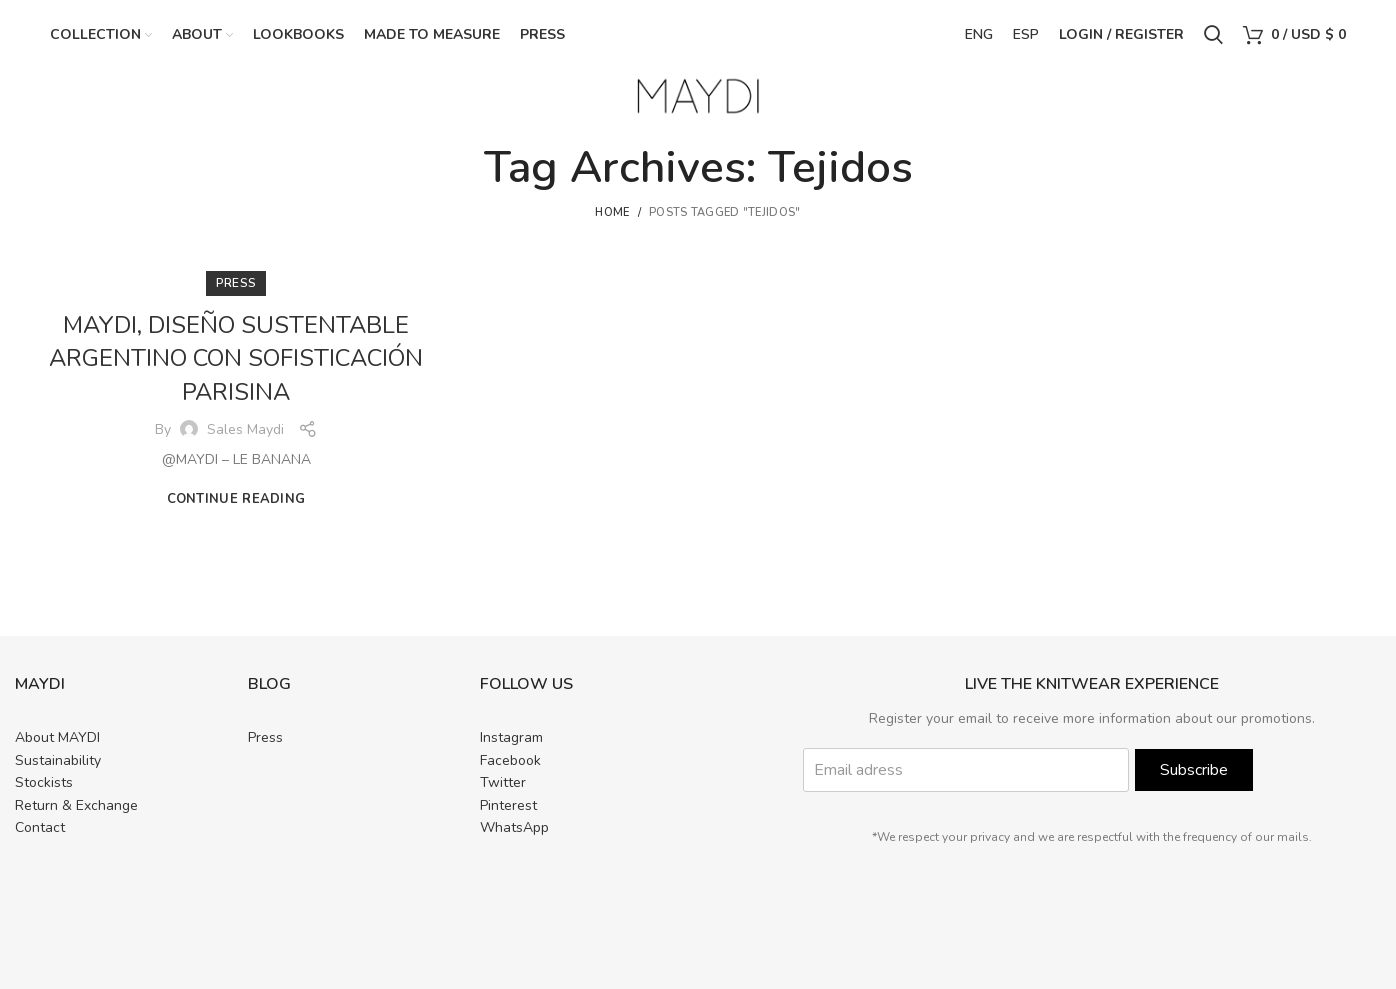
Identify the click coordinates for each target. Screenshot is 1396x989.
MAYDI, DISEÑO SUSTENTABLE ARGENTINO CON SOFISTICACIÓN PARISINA (236, 358)
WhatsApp (514, 827)
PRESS (236, 283)
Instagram (511, 738)
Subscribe (1194, 771)
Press (265, 738)
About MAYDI (57, 738)
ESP (1026, 34)
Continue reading (236, 499)
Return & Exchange (76, 805)
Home (612, 212)
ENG (979, 34)
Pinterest (508, 805)
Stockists (44, 782)
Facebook (510, 760)
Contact (40, 827)
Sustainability (58, 760)
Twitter (503, 782)
